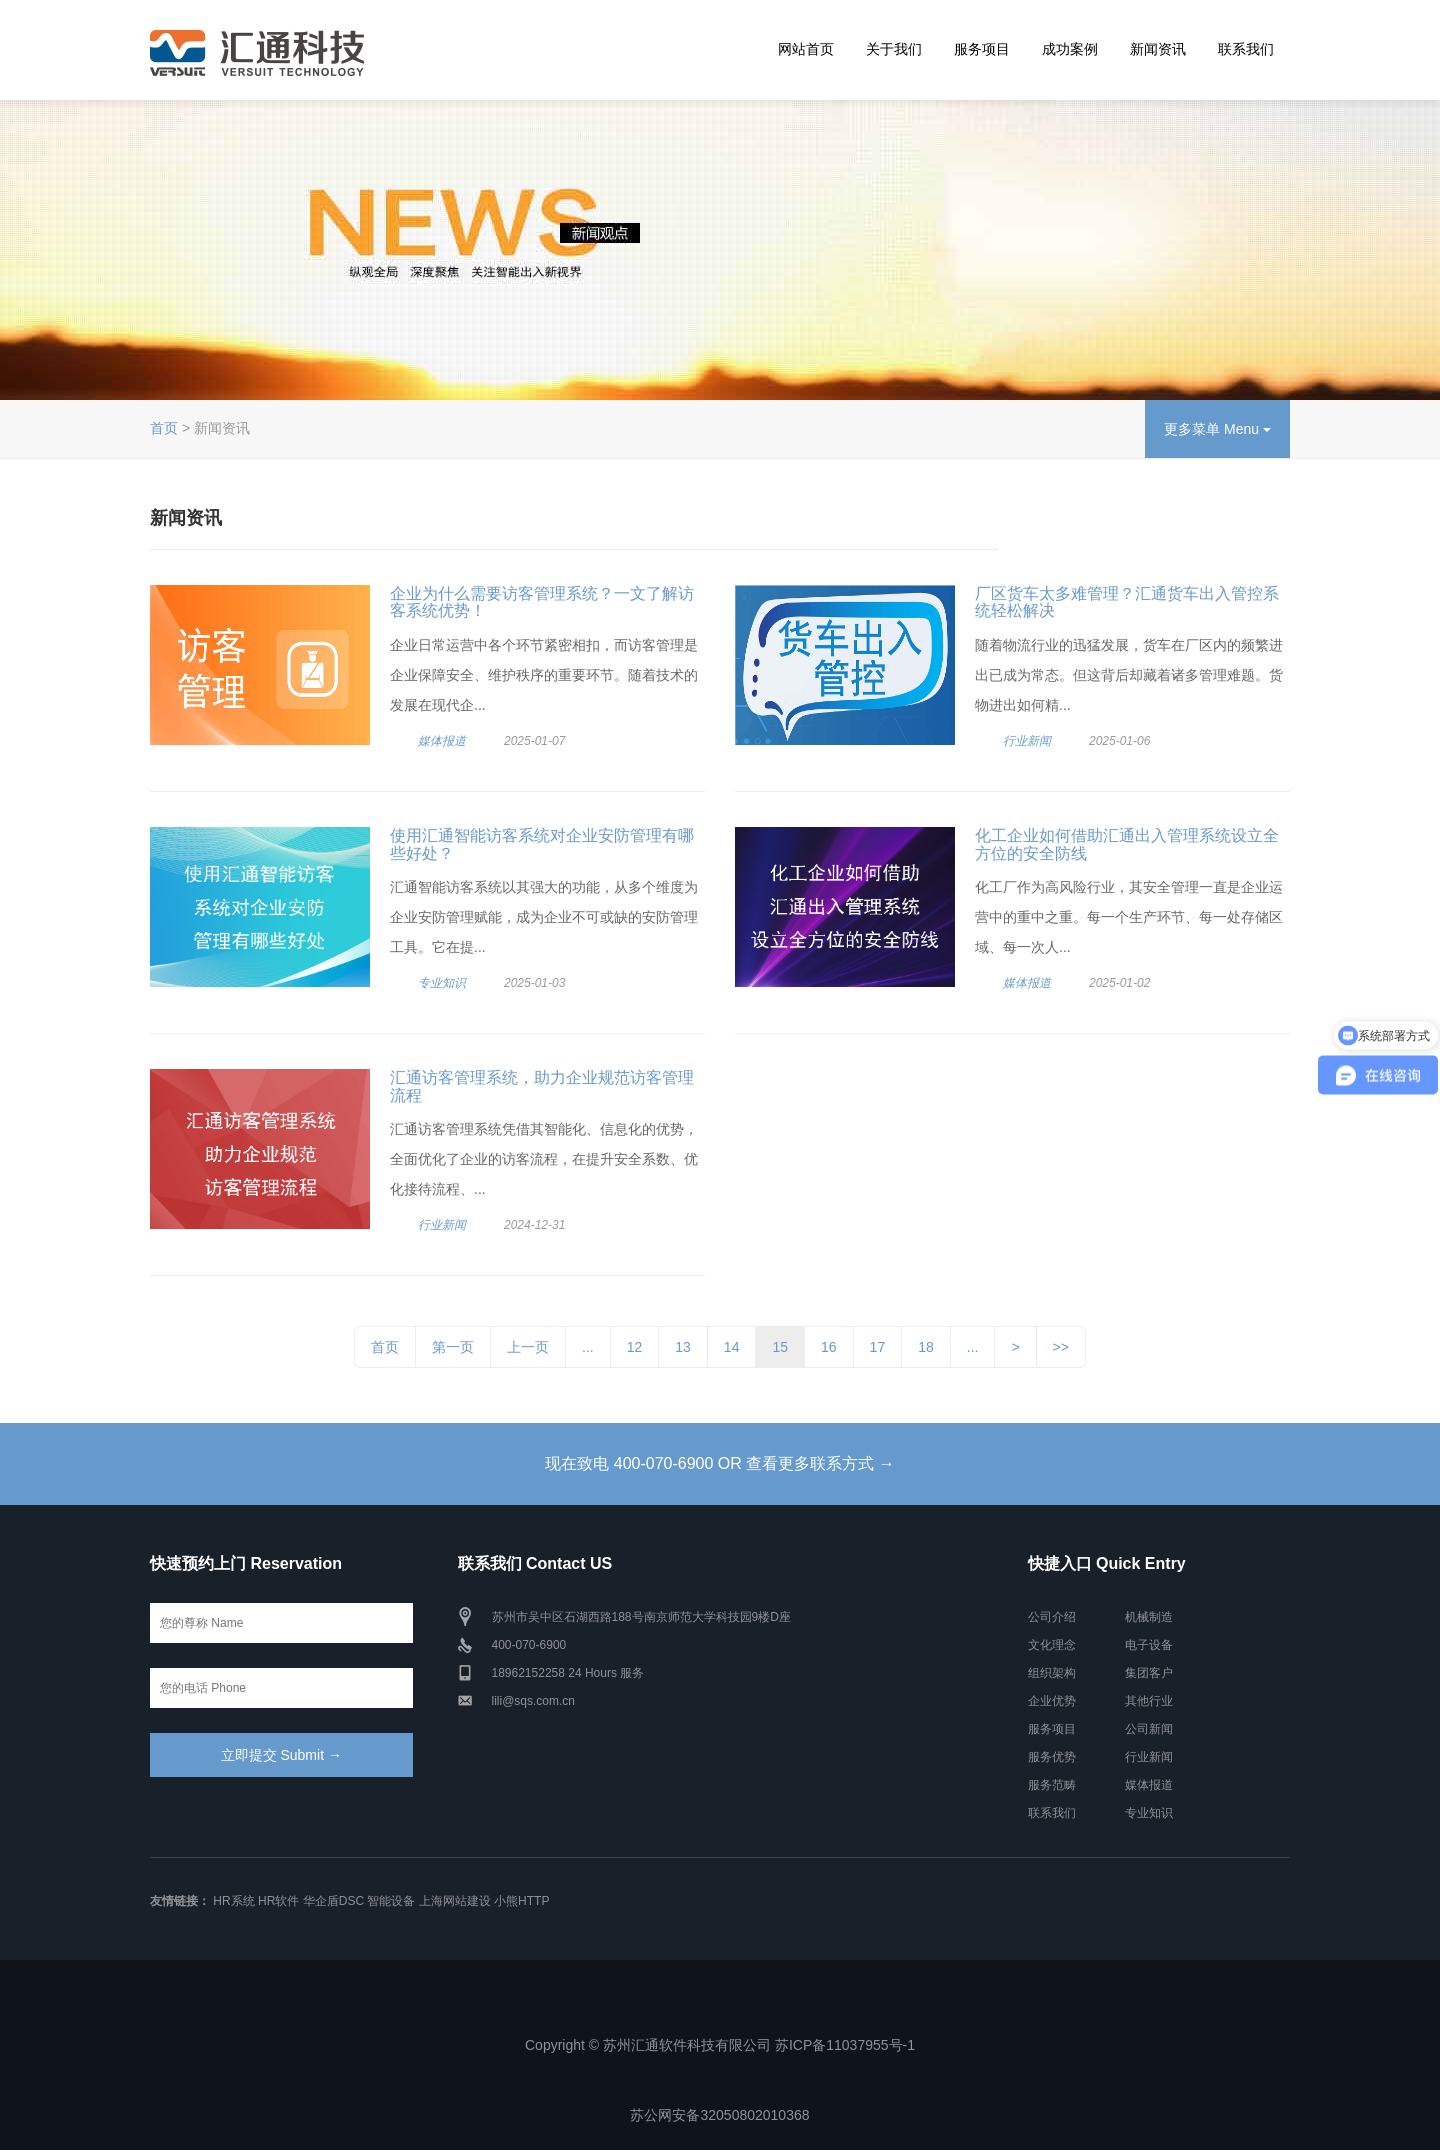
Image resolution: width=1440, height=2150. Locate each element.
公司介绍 (1052, 1617)
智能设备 (391, 1901)
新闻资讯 (1158, 49)
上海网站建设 (455, 1901)
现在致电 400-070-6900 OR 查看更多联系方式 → (719, 1463)
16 (829, 1347)
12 (635, 1347)
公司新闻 (1149, 1729)
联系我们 (1246, 49)
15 (780, 1347)
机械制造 (1149, 1617)
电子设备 (1149, 1645)
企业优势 (1052, 1701)
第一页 (453, 1347)
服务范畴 (1052, 1785)
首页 (164, 428)
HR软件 (278, 1901)
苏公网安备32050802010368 (719, 2115)
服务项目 (982, 49)
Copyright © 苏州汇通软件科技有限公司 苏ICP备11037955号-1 (720, 2045)
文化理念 (1052, 1645)
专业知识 (442, 983)
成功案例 (1070, 49)
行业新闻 (1027, 741)
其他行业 (1149, 1701)
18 (926, 1347)
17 (878, 1347)
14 (732, 1347)
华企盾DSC (333, 1901)
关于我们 (894, 49)
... (588, 1347)
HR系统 (233, 1901)
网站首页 (806, 49)
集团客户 (1149, 1673)
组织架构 (1052, 1673)
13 (683, 1347)
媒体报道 (442, 741)
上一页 (528, 1347)
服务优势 (1052, 1757)
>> (1061, 1347)
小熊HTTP (521, 1901)
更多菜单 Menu (1217, 429)
